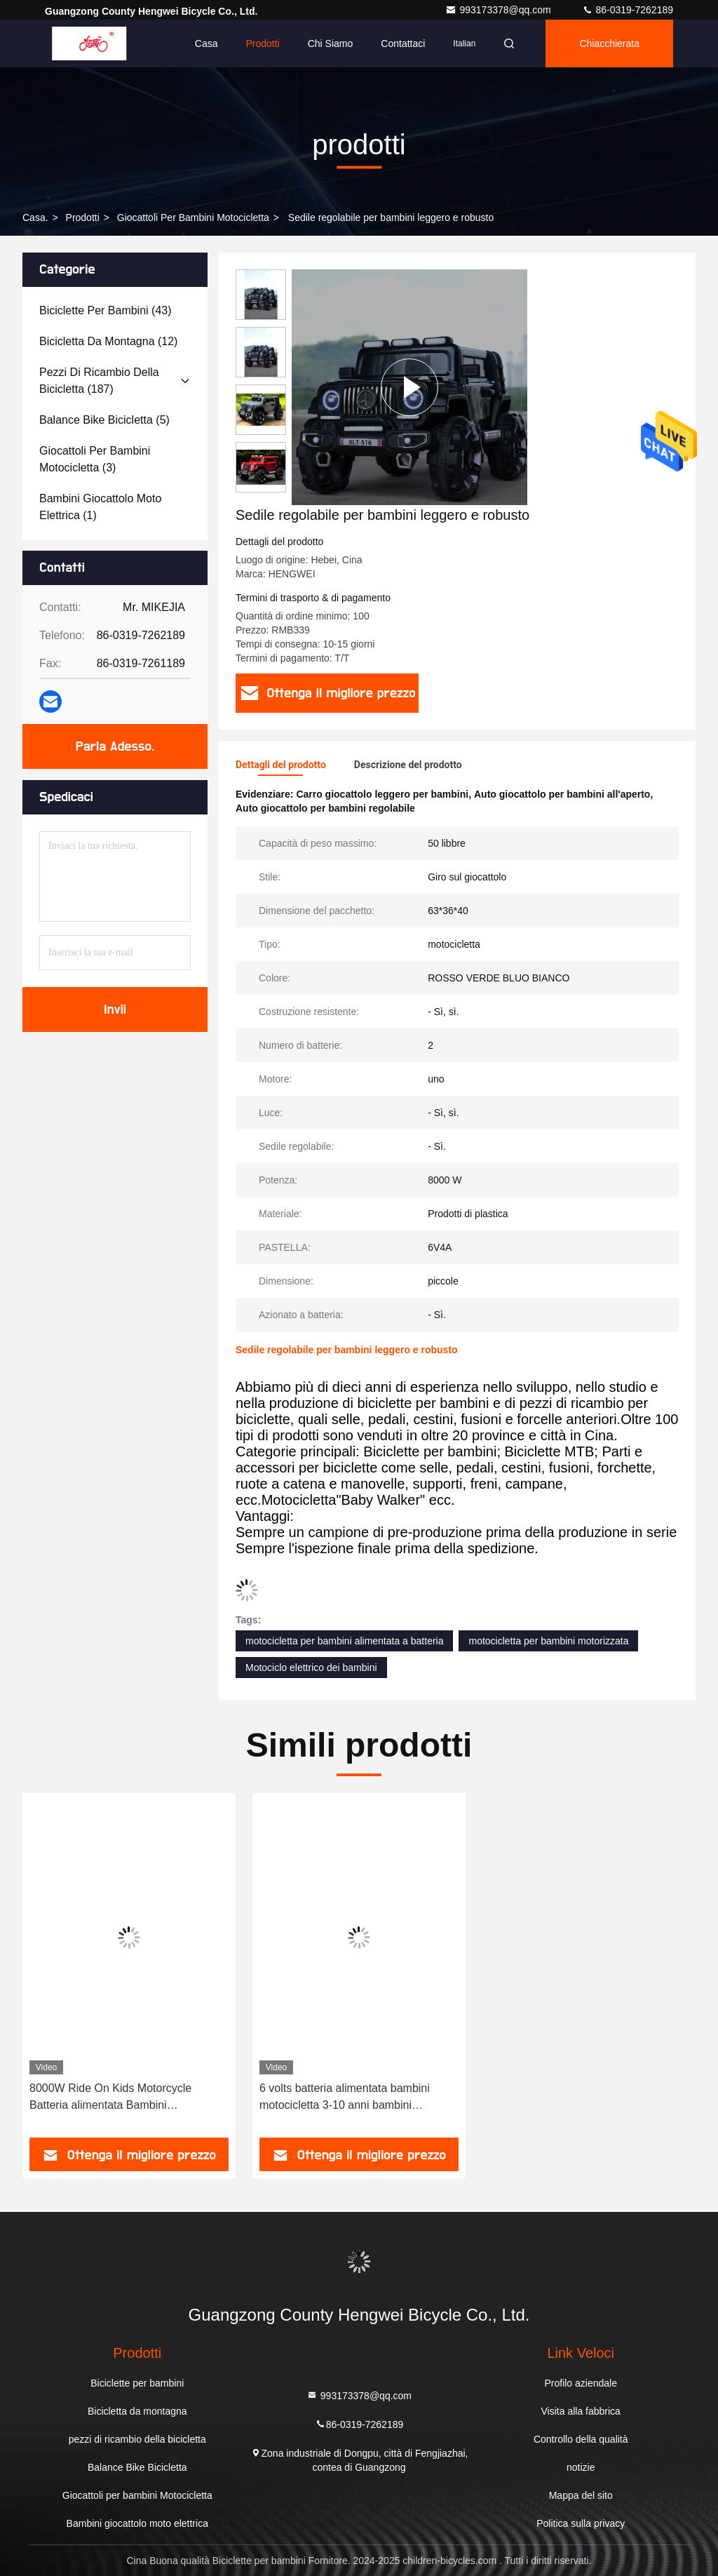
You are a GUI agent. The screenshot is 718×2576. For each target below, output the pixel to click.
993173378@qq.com (499, 9)
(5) (104, 420)
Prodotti (262, 43)
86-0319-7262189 (627, 9)
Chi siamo (330, 43)
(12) (108, 341)
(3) (94, 459)
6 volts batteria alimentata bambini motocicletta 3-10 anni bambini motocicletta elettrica (344, 2098)
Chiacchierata (609, 43)
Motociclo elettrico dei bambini (311, 1667)
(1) (100, 506)
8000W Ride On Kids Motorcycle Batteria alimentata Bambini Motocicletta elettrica (110, 2098)
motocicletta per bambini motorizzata (548, 1640)
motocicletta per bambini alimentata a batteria (344, 1640)
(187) (99, 380)
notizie (581, 2467)
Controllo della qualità (581, 2439)
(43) (105, 310)
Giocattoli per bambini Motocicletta (193, 217)
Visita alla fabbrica (581, 2411)
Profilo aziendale (580, 2383)
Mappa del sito (581, 2495)
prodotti (83, 217)
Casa (206, 43)
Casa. (35, 217)
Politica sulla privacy (580, 2523)
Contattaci (403, 43)
